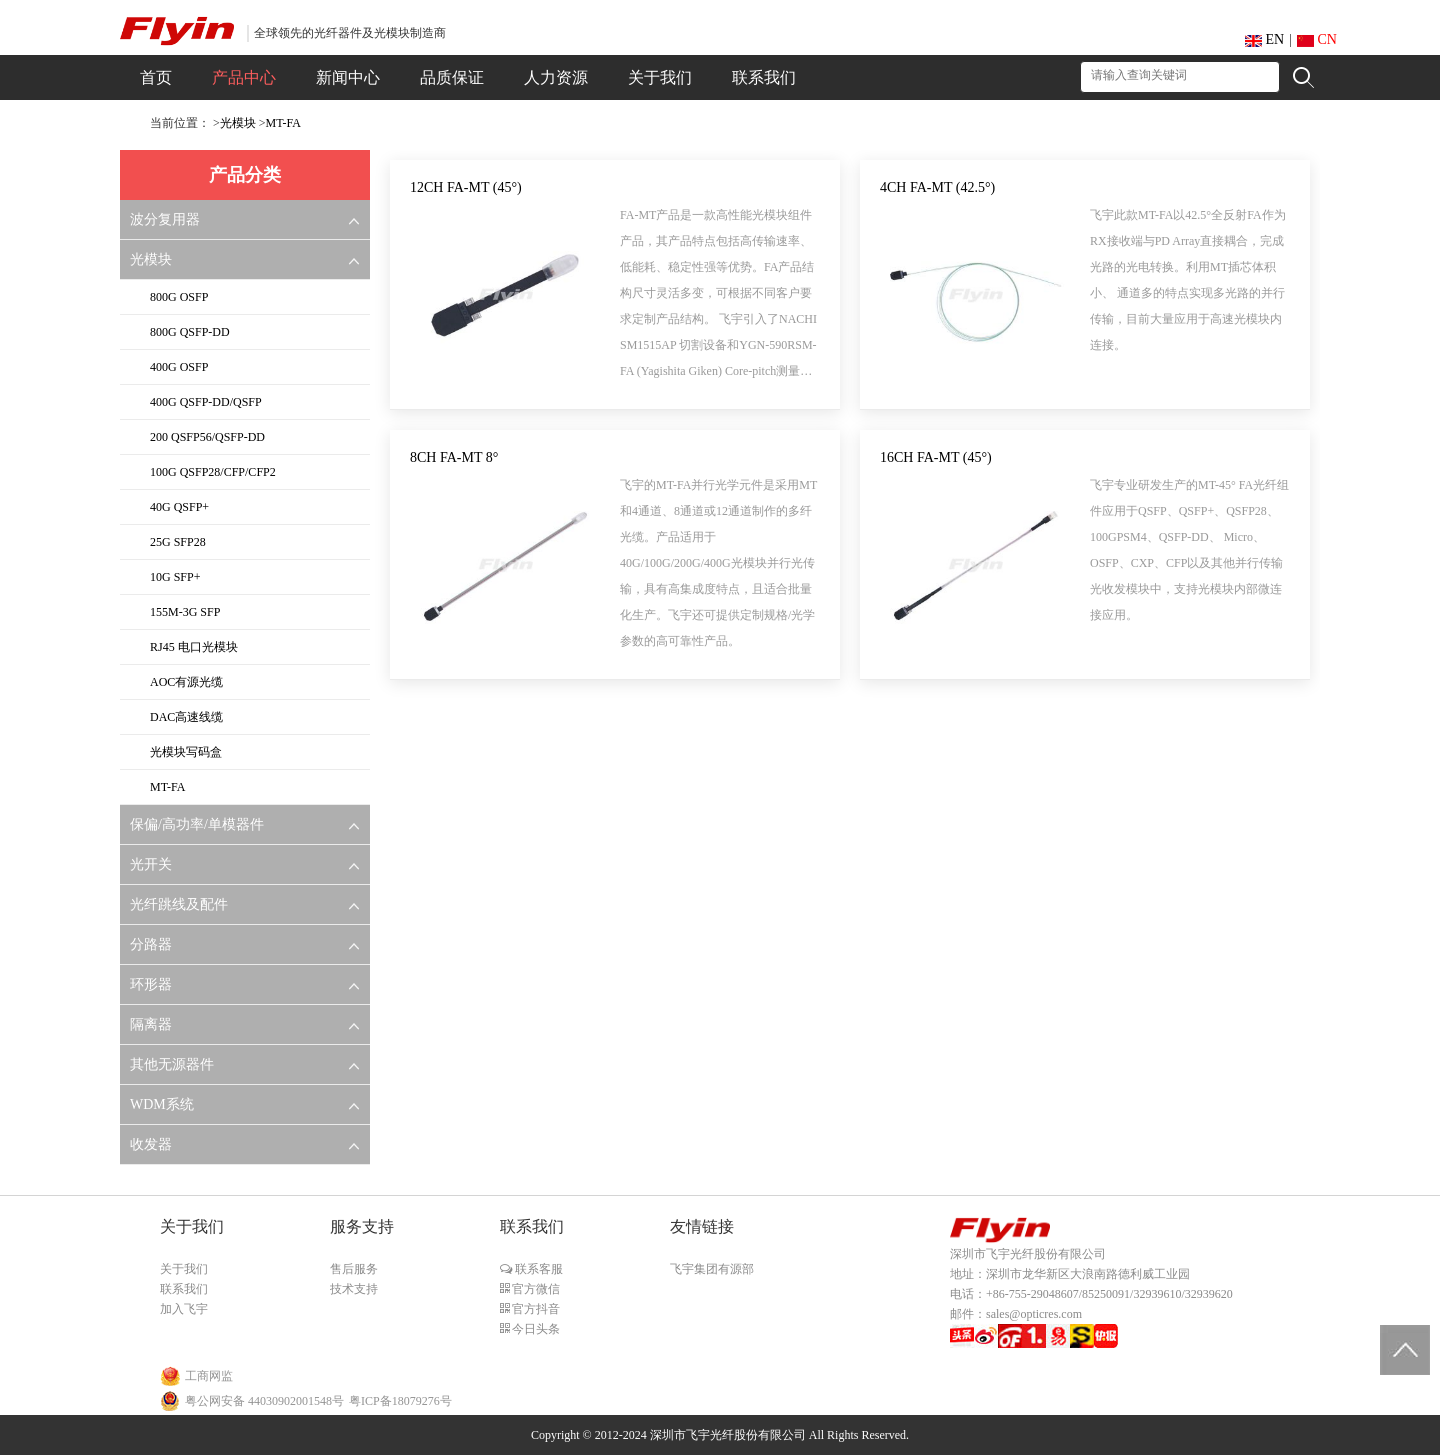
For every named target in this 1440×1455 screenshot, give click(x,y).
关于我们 (184, 1269)
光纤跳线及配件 (179, 904)
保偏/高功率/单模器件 (197, 824)
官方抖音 (534, 1309)
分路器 (151, 944)
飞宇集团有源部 (712, 1269)
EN (1264, 39)
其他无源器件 (172, 1064)
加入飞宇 (184, 1309)
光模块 (238, 123)
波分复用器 (165, 219)
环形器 (151, 984)
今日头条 (534, 1329)
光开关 (151, 864)
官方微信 (534, 1289)
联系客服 (537, 1269)
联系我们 (184, 1289)
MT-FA (283, 123)
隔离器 (151, 1024)
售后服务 (354, 1269)
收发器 (151, 1144)
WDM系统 (162, 1104)
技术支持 (354, 1289)
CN (1317, 39)
